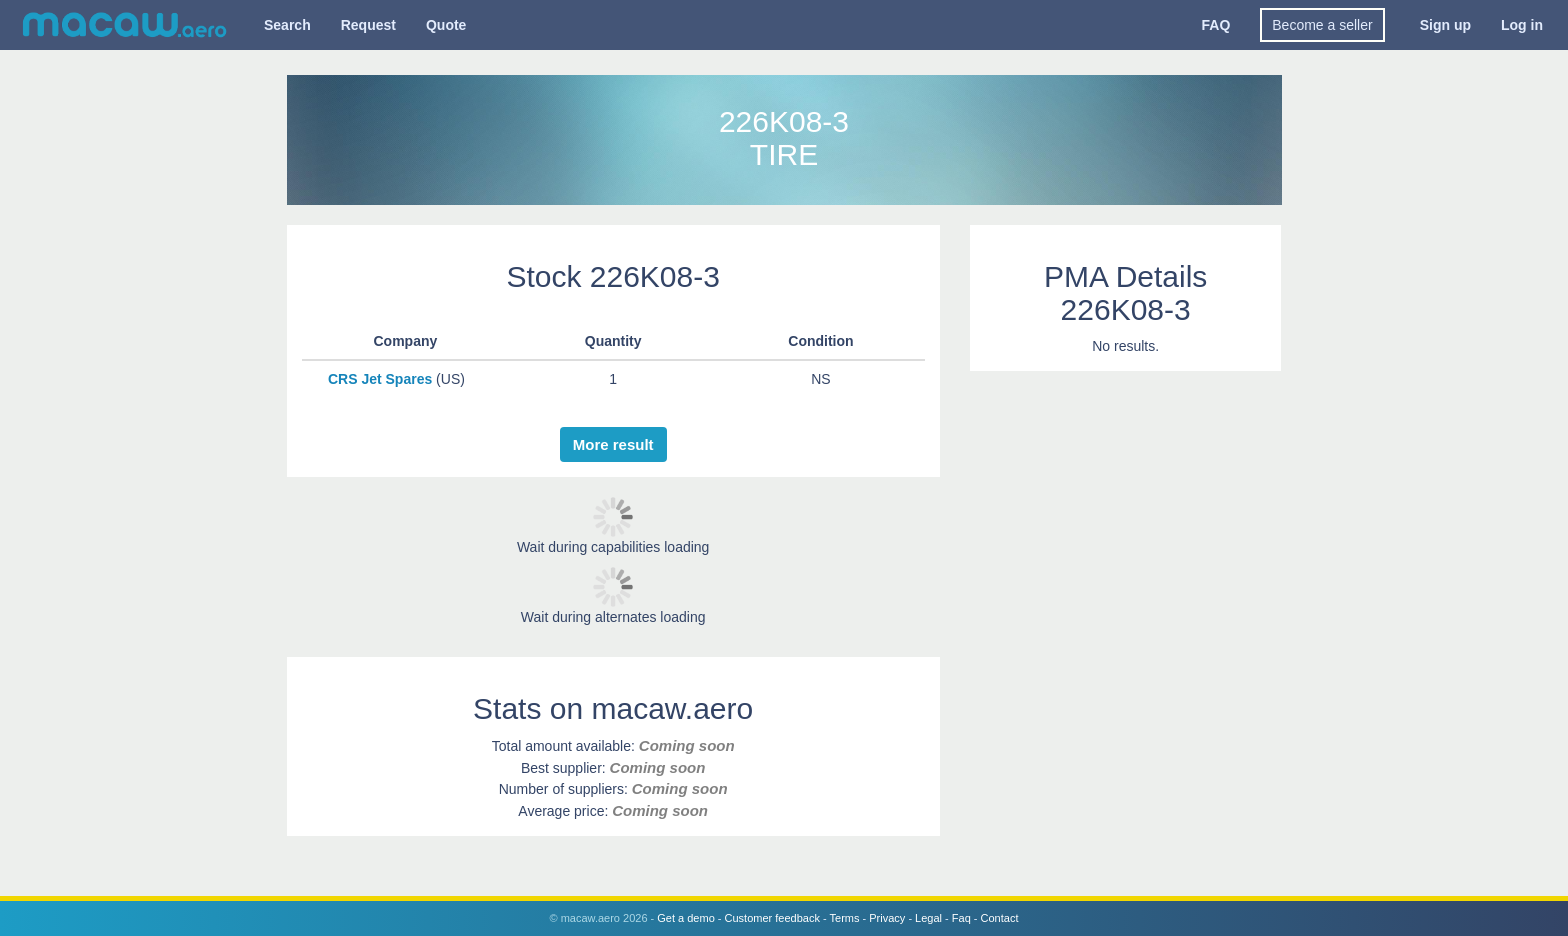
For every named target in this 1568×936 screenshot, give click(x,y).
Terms (845, 918)
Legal (928, 918)
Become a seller (1322, 25)
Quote (446, 25)
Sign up (1445, 25)
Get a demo (685, 918)
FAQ (1216, 25)
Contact (1000, 918)
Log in (1522, 25)
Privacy (887, 918)
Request (368, 25)
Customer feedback (772, 918)
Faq (961, 918)
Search (287, 25)
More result (613, 444)
